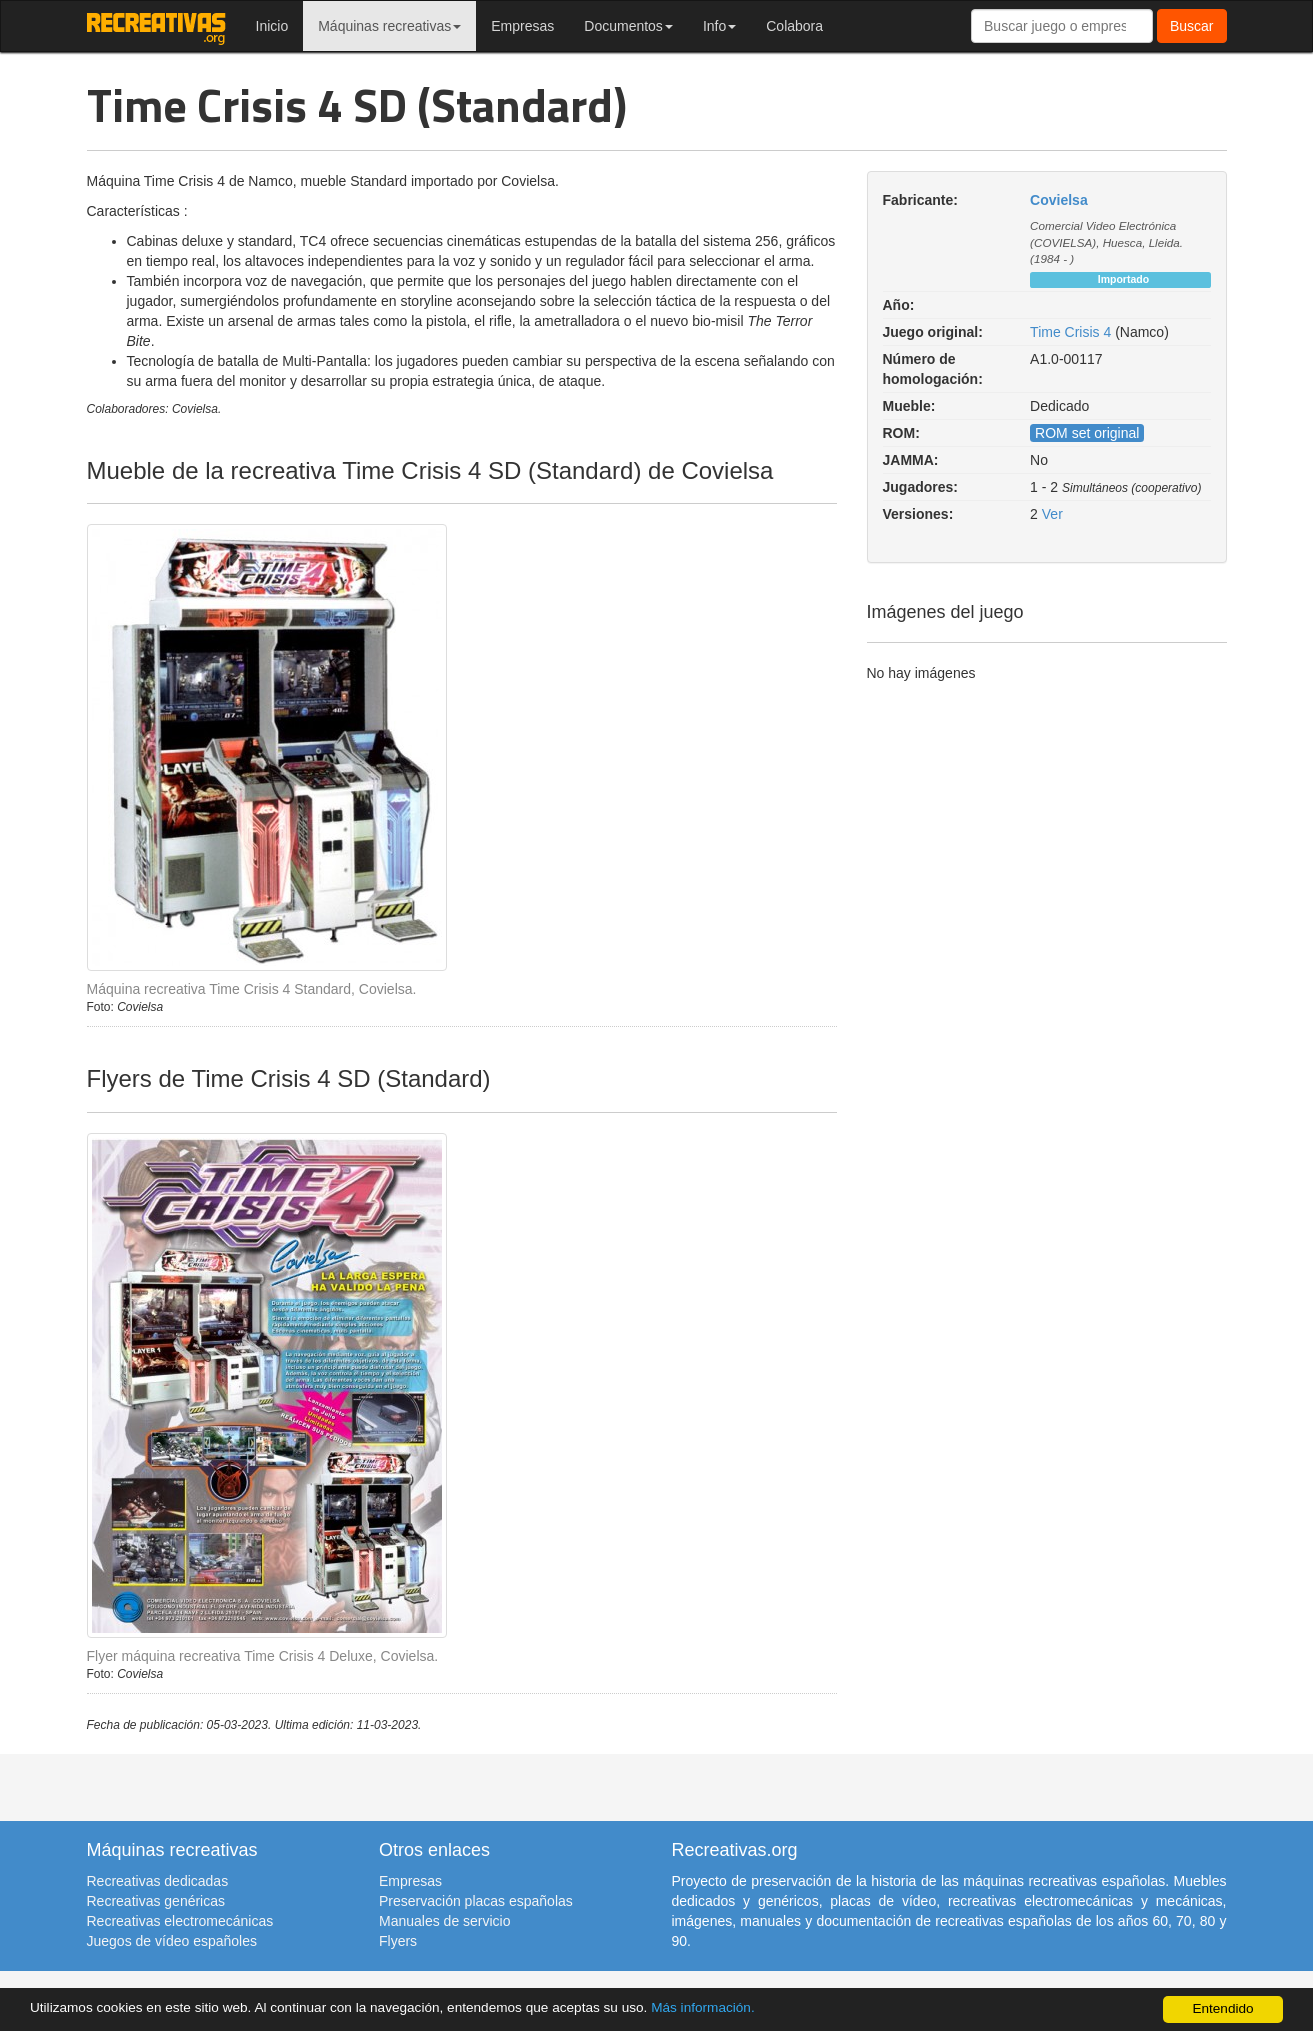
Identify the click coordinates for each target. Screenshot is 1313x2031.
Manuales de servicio (445, 1921)
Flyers (398, 1941)
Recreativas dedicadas (158, 1881)
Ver (1052, 514)
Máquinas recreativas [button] (389, 26)
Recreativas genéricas (156, 1901)
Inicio (272, 26)
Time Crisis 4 (1070, 332)
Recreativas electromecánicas (180, 1921)
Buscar (1192, 26)
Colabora (794, 26)
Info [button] (719, 26)
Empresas (522, 26)
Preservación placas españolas (476, 1901)
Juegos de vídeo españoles (172, 1941)
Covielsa (1059, 200)
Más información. (703, 2007)
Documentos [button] (628, 26)
